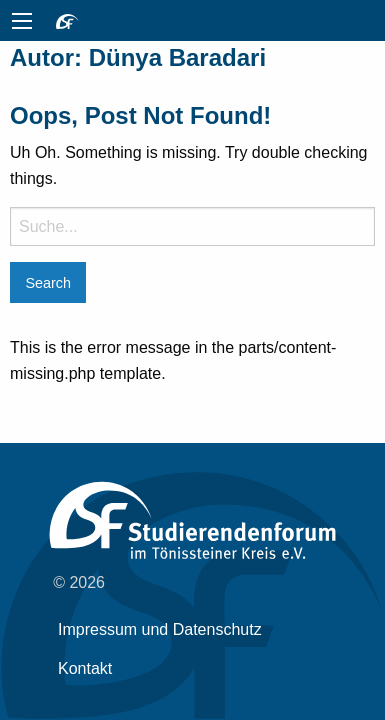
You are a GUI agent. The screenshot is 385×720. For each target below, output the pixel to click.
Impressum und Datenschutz (160, 629)
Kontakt (85, 668)
